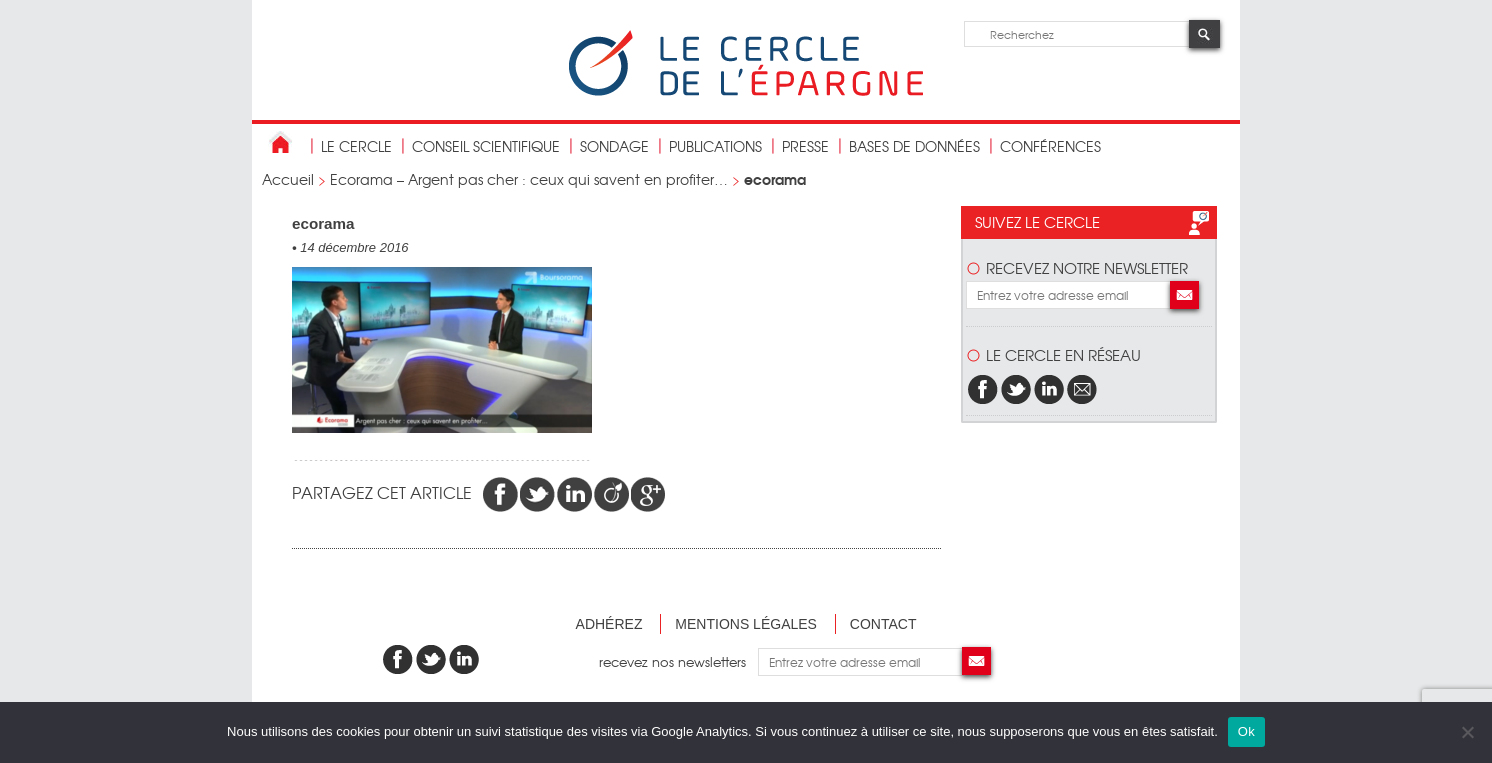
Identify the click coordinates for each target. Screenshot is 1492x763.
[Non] (1467, 732)
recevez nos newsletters (678, 661)
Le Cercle (356, 146)
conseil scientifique (486, 146)
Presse (805, 146)
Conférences (1050, 146)
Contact (883, 624)
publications (715, 146)
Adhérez (609, 624)
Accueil (288, 179)
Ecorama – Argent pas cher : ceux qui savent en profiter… (529, 179)
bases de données (914, 146)
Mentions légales (746, 624)
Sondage (614, 146)
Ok (1246, 731)
